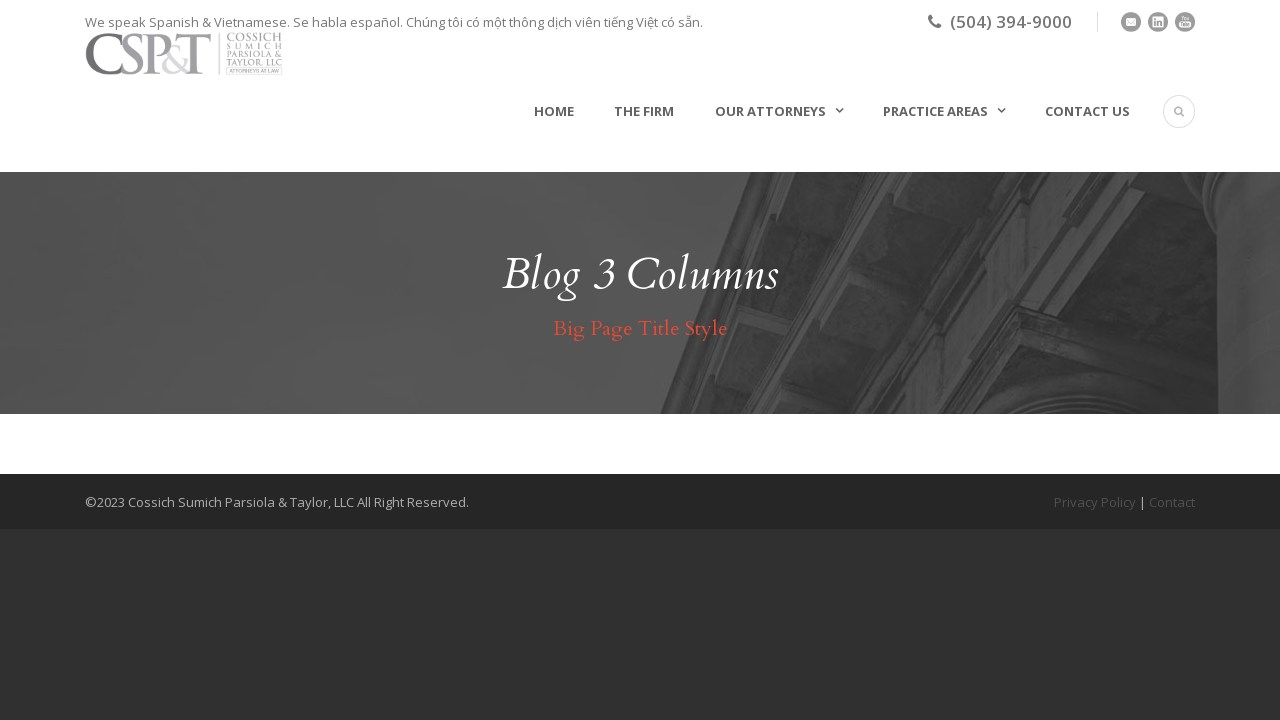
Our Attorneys (770, 111)
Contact (1172, 502)
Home (554, 111)
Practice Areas (935, 111)
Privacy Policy (1095, 502)
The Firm (644, 111)
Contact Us (1087, 111)
